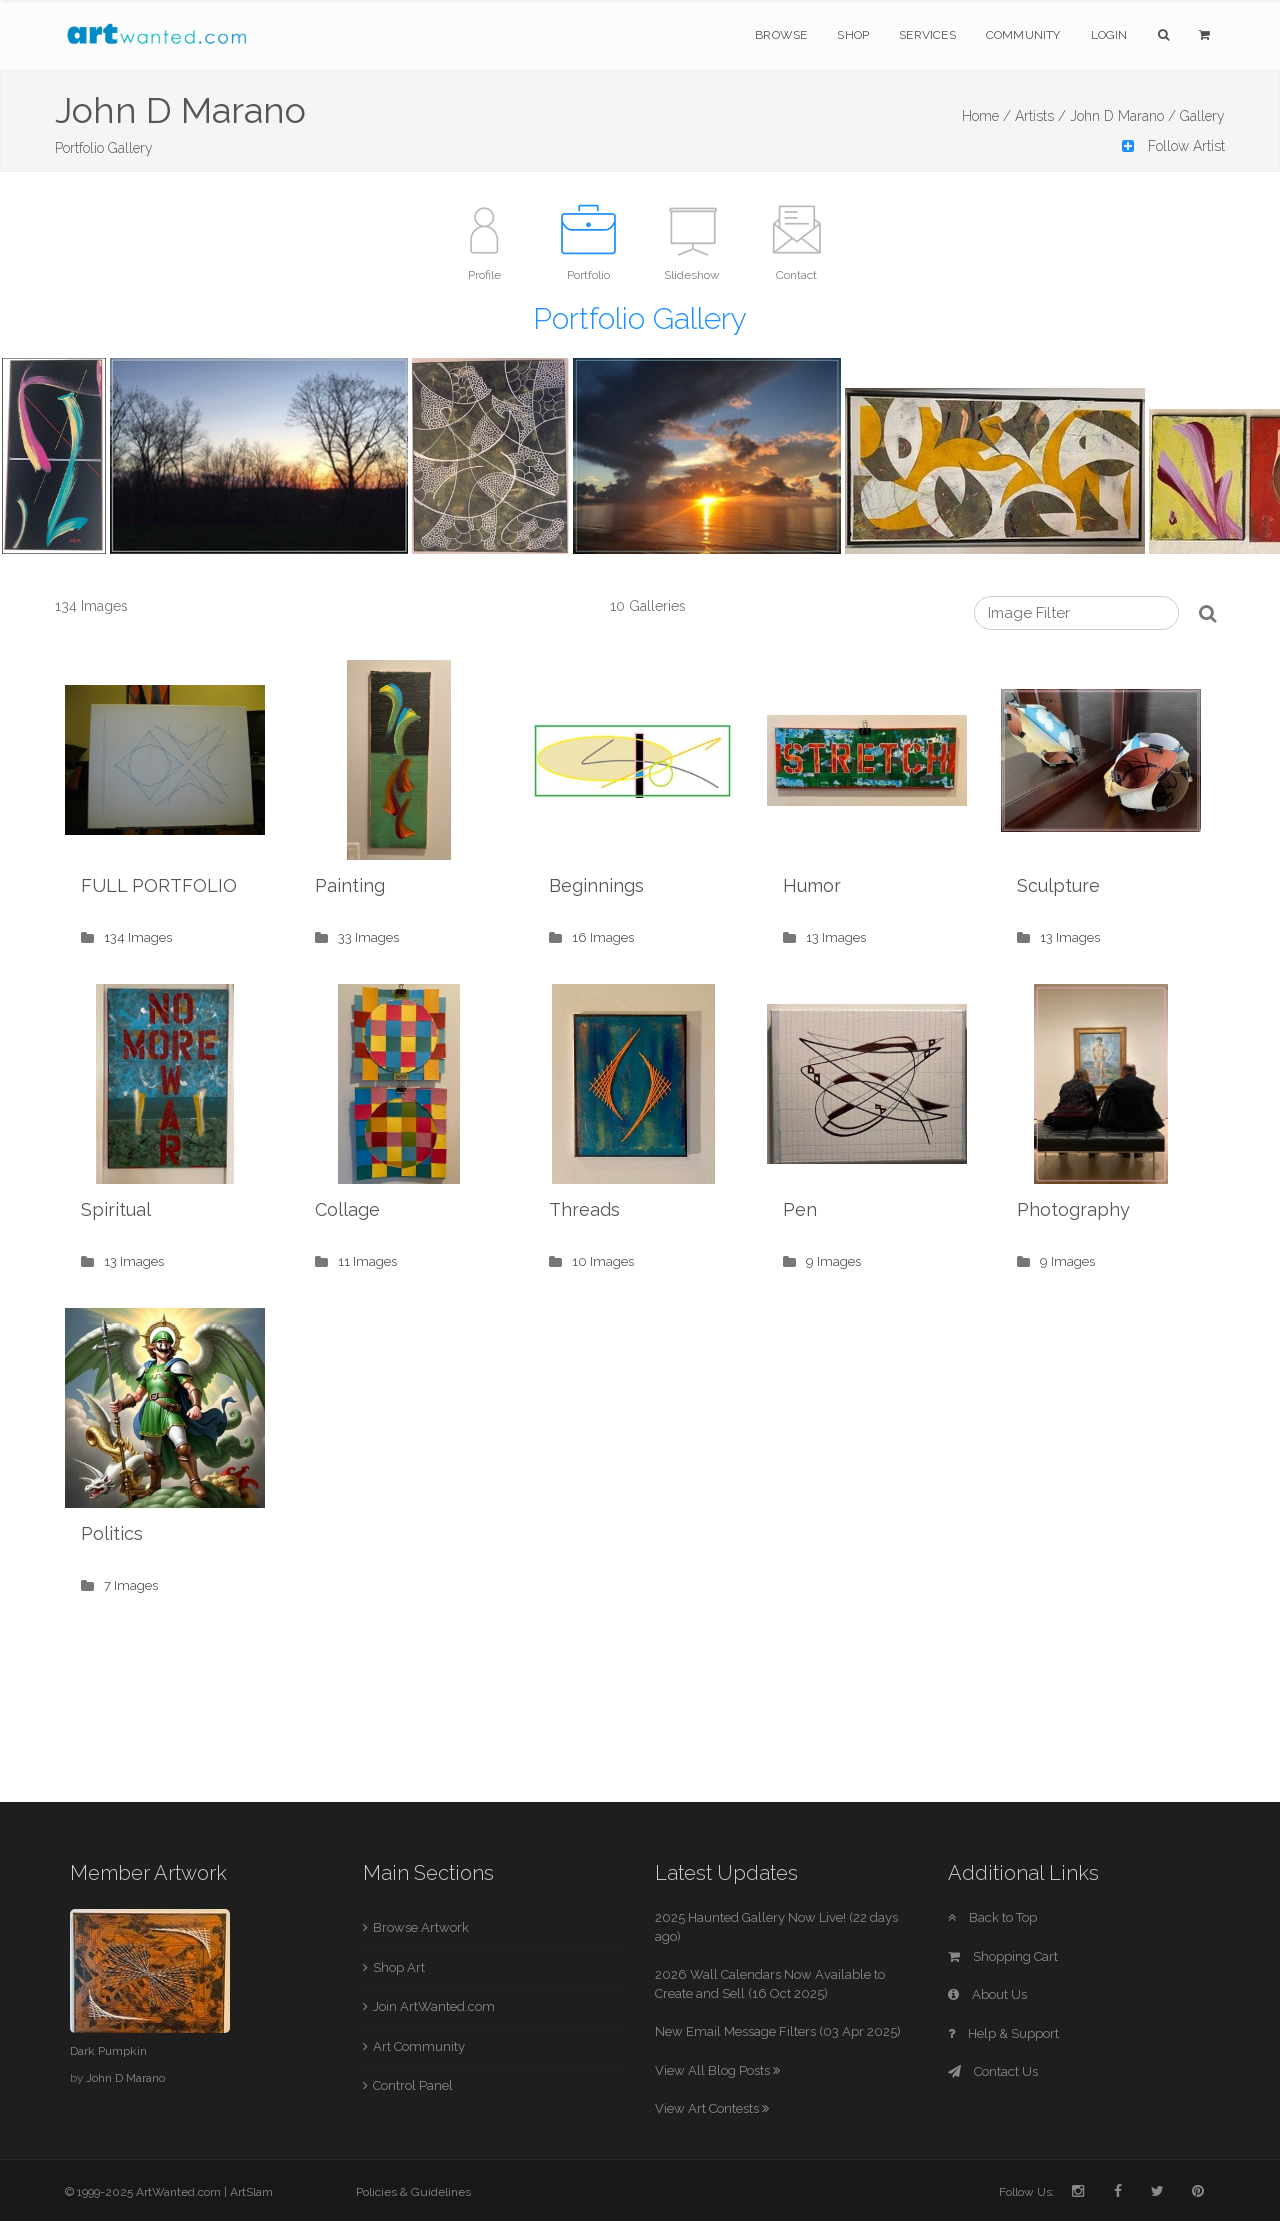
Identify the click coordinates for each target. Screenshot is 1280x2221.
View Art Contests (712, 2108)
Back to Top (992, 1917)
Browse (781, 35)
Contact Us (993, 2071)
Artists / (1040, 116)
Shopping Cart (1003, 1956)
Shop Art (399, 1967)
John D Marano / (1123, 116)
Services (927, 35)
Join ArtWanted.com (434, 2006)
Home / (986, 116)
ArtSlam (251, 2192)
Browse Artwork (421, 1927)
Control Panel (413, 2085)
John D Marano (125, 2078)
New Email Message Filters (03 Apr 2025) (778, 2031)
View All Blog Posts (717, 2070)
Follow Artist (1173, 146)
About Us (987, 1994)
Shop (853, 35)
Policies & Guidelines (413, 2192)
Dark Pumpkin (108, 2051)
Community (1023, 35)
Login (1109, 35)
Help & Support (1003, 2033)
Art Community (419, 2046)
